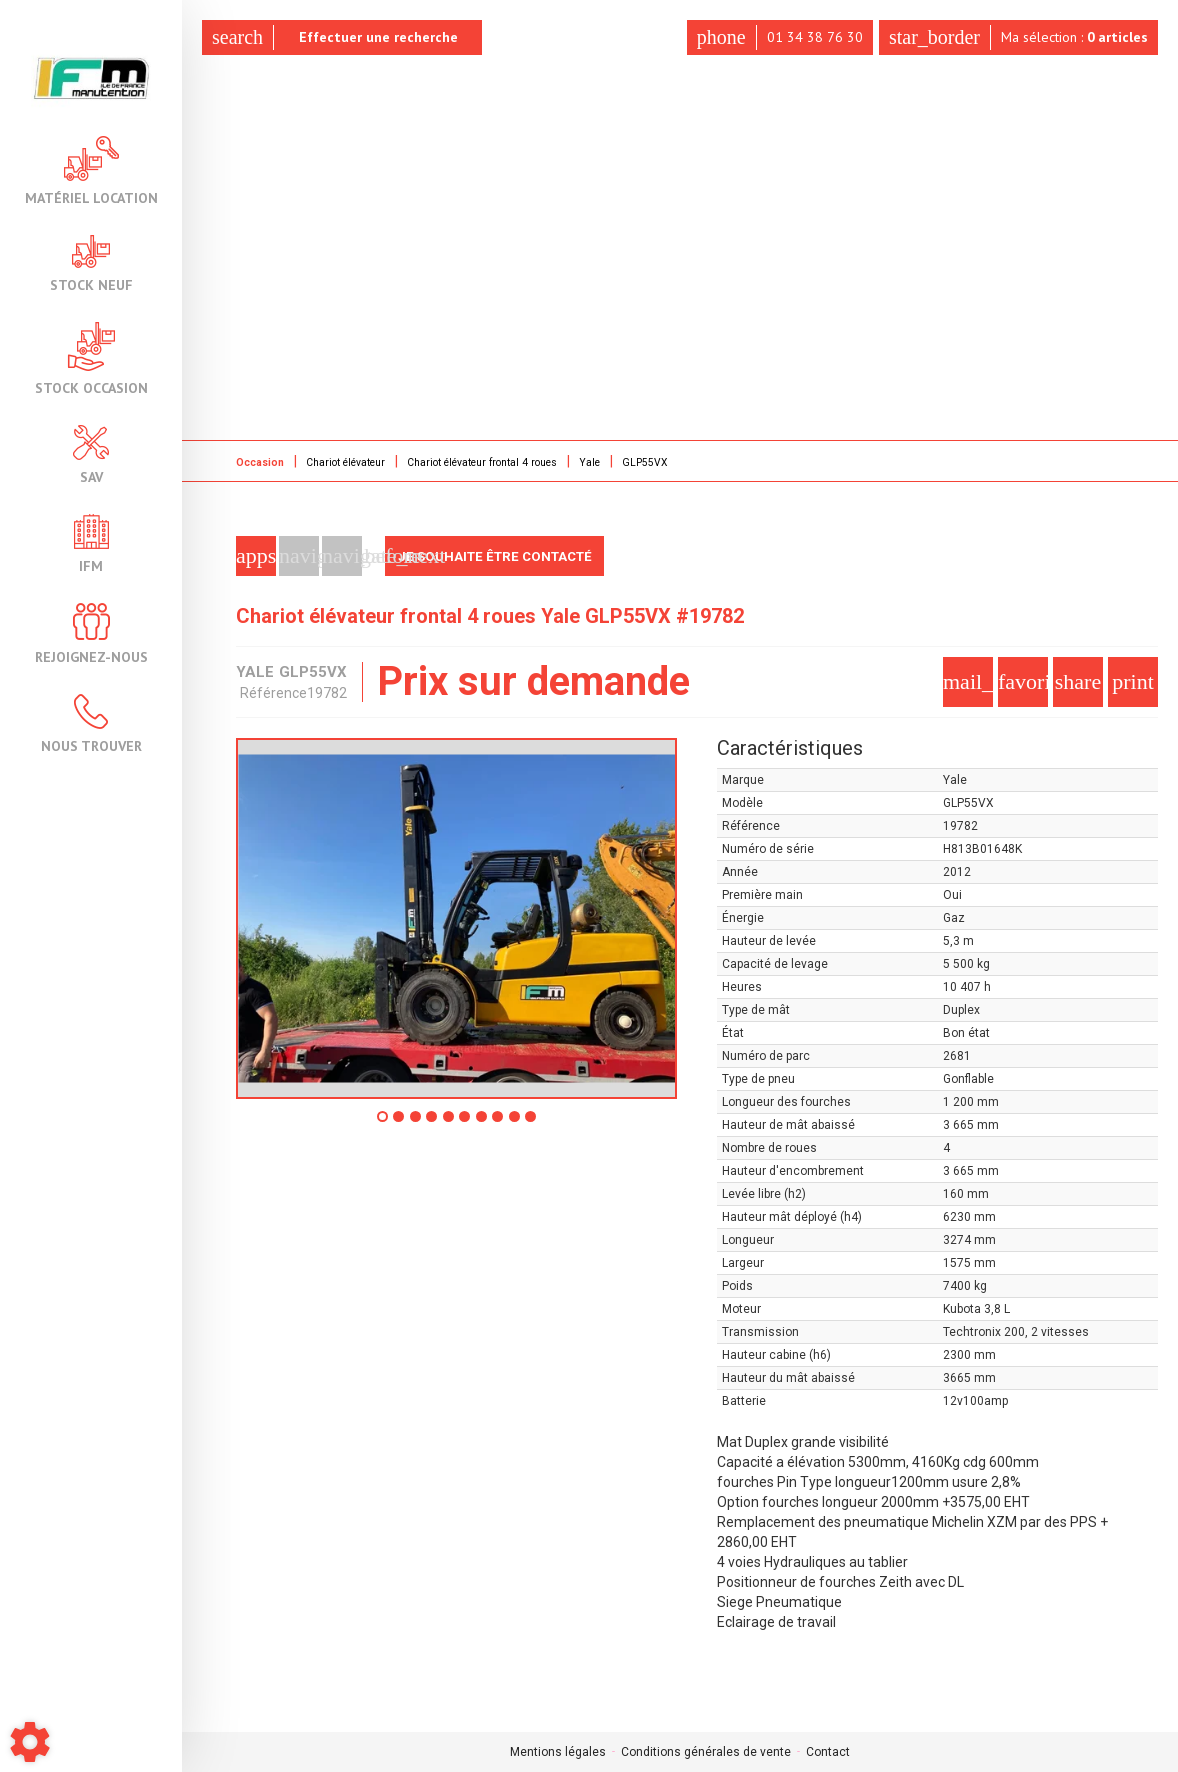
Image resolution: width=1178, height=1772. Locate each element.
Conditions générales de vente (706, 1752)
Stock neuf (91, 263)
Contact (828, 1752)
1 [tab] (368, 1123)
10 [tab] (552, 1123)
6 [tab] (468, 1123)
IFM (91, 543)
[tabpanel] (456, 918)
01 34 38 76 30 (771, 37)
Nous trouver (91, 723)
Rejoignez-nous (91, 633)
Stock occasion (91, 358)
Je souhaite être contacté (503, 556)
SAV (91, 454)
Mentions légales (558, 1752)
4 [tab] (428, 1123)
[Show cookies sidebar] (30, 1742)
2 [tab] (388, 1123)
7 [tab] (488, 1123)
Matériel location (91, 170)
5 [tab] (448, 1123)
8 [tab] (508, 1123)
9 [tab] (528, 1123)
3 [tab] (408, 1123)
